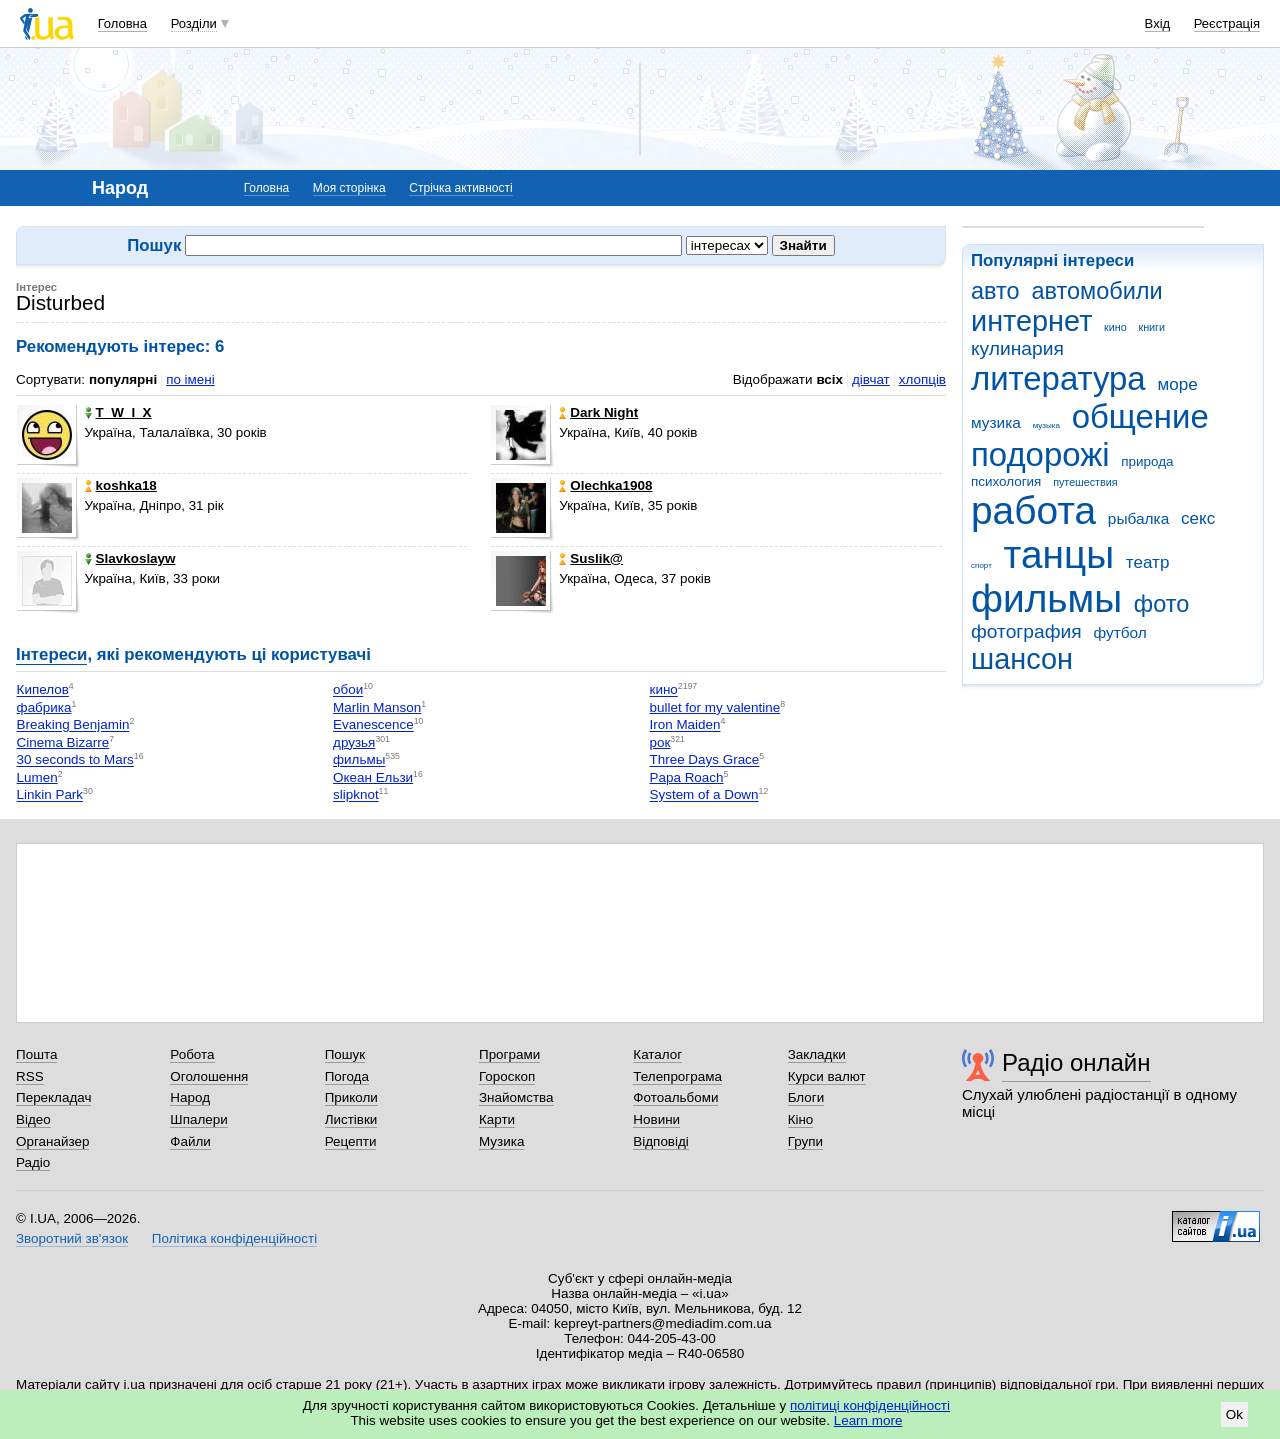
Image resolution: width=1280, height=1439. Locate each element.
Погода (347, 1076)
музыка (1046, 425)
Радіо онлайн (1076, 1062)
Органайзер (52, 1141)
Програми (509, 1054)
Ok (1234, 1414)
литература (1058, 378)
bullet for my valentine (715, 707)
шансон (1022, 659)
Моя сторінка (349, 188)
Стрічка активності (460, 188)
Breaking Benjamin (73, 725)
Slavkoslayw (130, 558)
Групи (805, 1141)
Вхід (1158, 23)
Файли (190, 1141)
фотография (1026, 631)
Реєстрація (1227, 23)
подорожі (1040, 454)
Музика (501, 1141)
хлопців (922, 379)
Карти (497, 1119)
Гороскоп (507, 1076)
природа (1147, 461)
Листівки (351, 1119)
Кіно (801, 1119)
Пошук (345, 1054)
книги (1151, 327)
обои (348, 690)
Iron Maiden (685, 725)
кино (1115, 327)
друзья (354, 742)
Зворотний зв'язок (72, 1238)
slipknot (356, 795)
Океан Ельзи (373, 777)
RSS (30, 1076)
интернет (1031, 321)
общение (1140, 416)
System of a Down (704, 795)
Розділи (194, 23)
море (1177, 384)
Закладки (817, 1054)
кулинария (1017, 348)
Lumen (37, 777)
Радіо (33, 1162)
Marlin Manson (377, 707)
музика (996, 422)
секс (1198, 518)
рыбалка (1138, 518)
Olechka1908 (605, 485)
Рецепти (351, 1141)
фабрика (44, 707)
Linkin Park (50, 795)
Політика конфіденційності (234, 1238)
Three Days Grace (705, 760)
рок (660, 742)
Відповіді (661, 1141)
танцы (1059, 554)
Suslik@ (591, 558)
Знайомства (516, 1097)
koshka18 (121, 485)
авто (995, 291)
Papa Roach (687, 777)
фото (1162, 604)
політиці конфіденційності (870, 1405)
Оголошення (209, 1076)
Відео (33, 1119)
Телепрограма (677, 1076)
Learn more (868, 1420)
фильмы (1046, 598)
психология (1006, 481)
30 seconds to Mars (75, 760)
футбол (1119, 632)
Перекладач (53, 1097)
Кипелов (43, 690)
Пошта (36, 1054)
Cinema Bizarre (63, 742)
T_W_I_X (118, 412)
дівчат (871, 379)
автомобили (1096, 291)
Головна (122, 23)
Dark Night (598, 412)
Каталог (657, 1054)
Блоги (806, 1097)
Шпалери (198, 1119)
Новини (656, 1119)
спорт (981, 565)
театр (1148, 562)
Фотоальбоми (675, 1097)
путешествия (1085, 482)
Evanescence (373, 725)
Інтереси (51, 654)
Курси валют (827, 1076)
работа (1033, 510)
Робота (192, 1054)
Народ (190, 1097)
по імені (190, 379)
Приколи (351, 1097)
